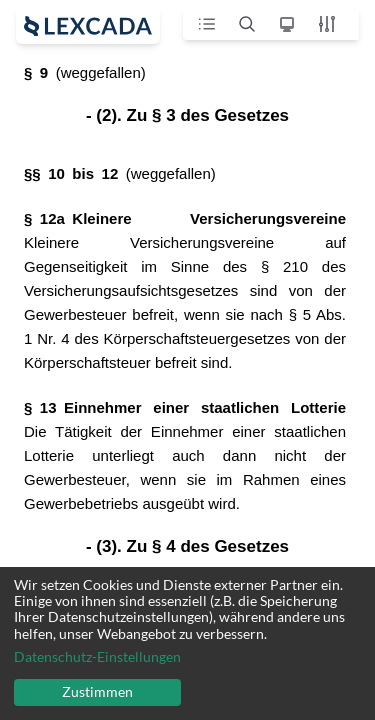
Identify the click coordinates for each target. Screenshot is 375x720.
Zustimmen (97, 691)
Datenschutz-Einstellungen (97, 657)
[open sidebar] (88, 26)
